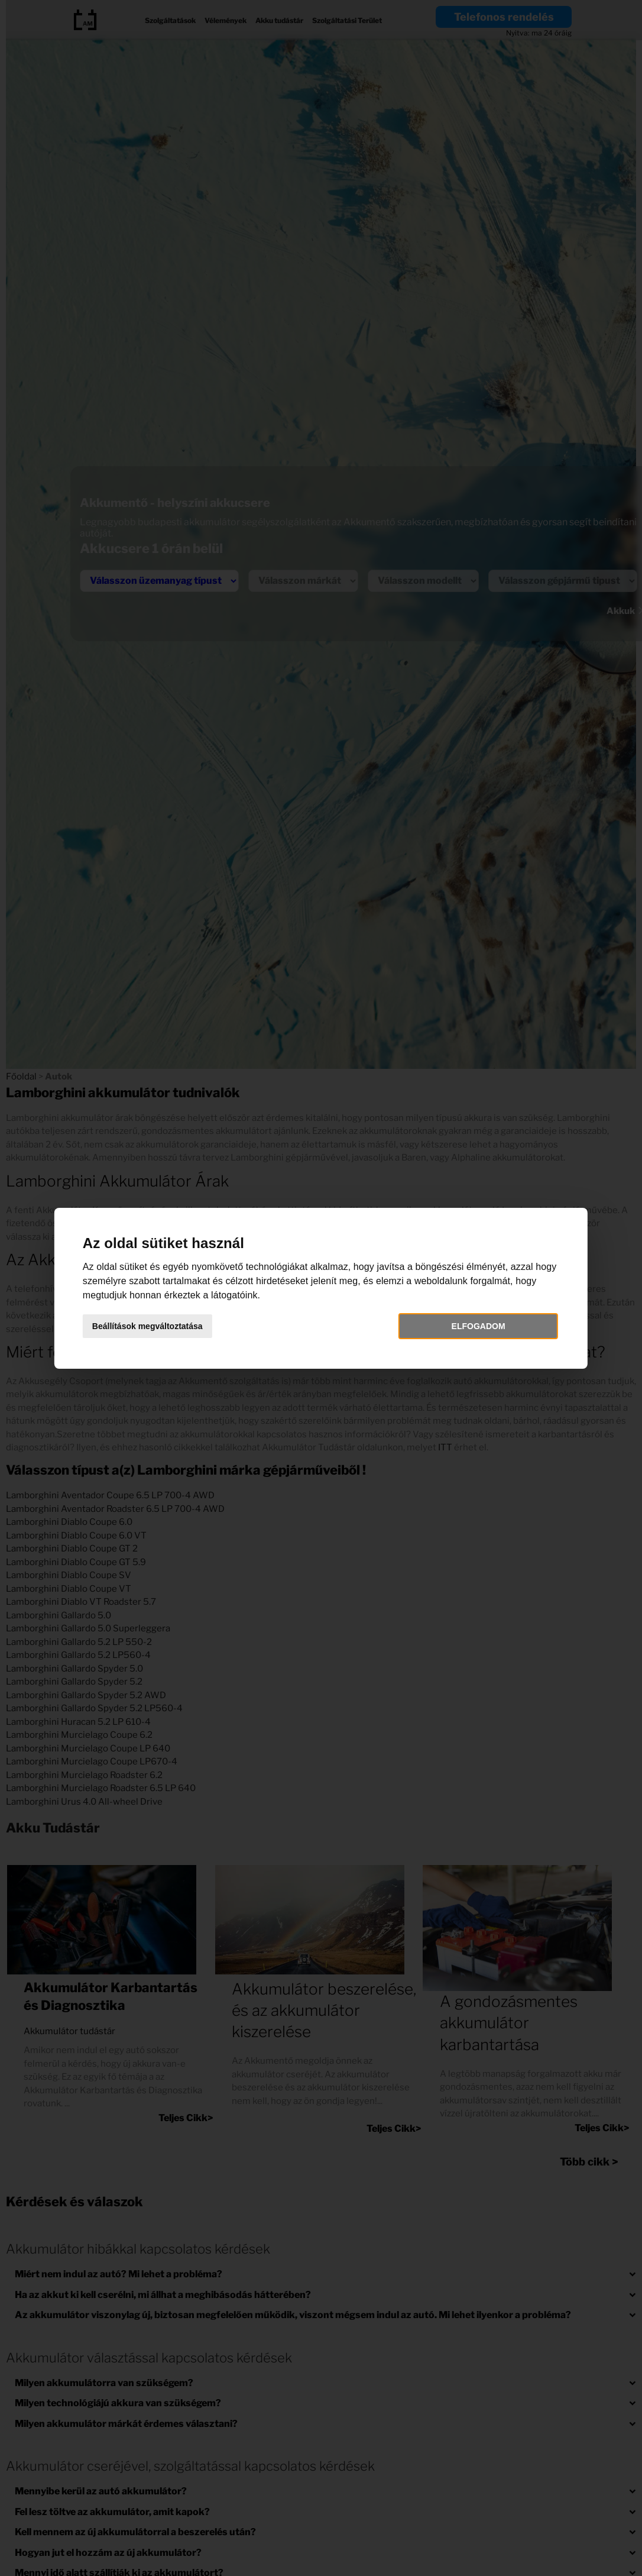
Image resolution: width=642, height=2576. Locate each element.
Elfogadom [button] (478, 1326)
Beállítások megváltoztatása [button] (148, 1326)
